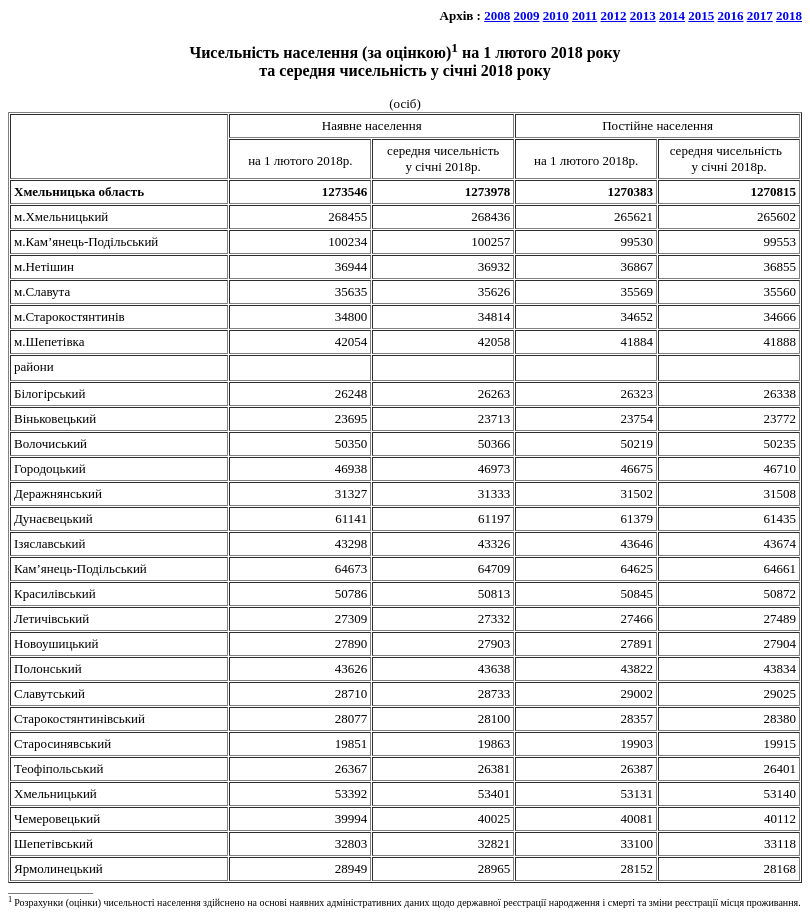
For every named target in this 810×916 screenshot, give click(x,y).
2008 (497, 15)
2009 (526, 15)
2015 (701, 15)
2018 (789, 15)
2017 (760, 15)
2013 (643, 15)
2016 (731, 15)
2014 (672, 15)
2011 (584, 15)
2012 (614, 15)
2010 (556, 15)
